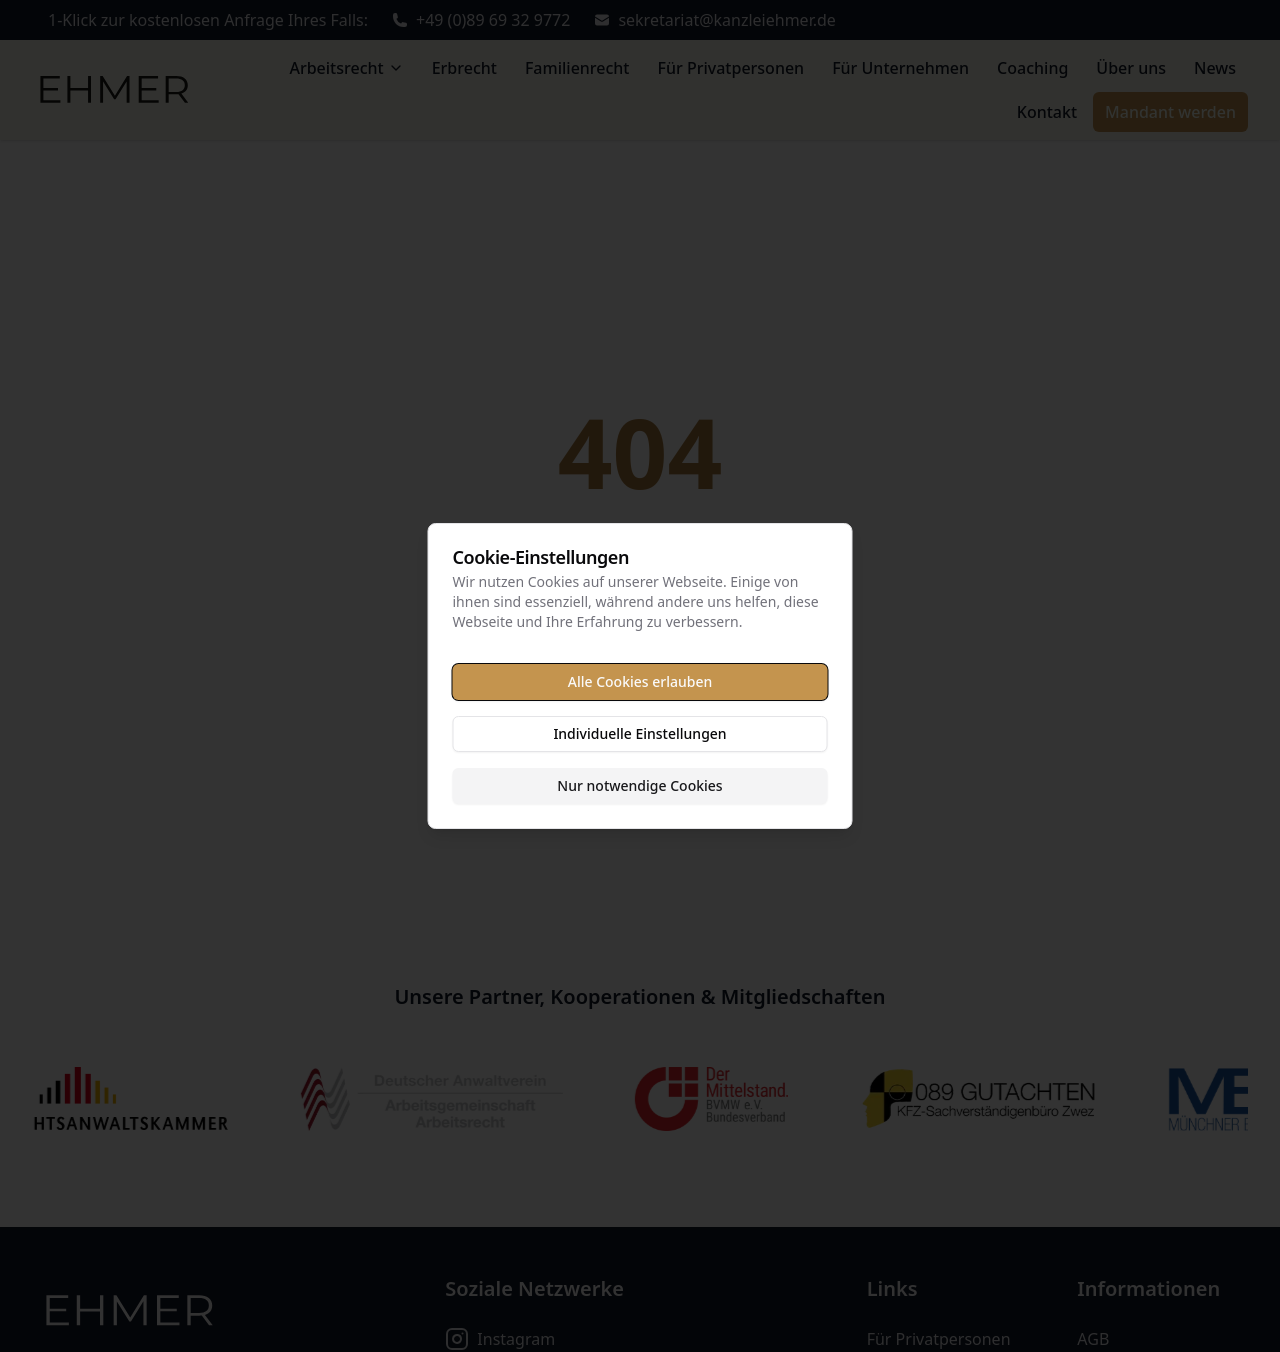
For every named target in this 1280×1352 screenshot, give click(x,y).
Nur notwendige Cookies (639, 785)
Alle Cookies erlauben (640, 681)
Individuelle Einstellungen (639, 733)
